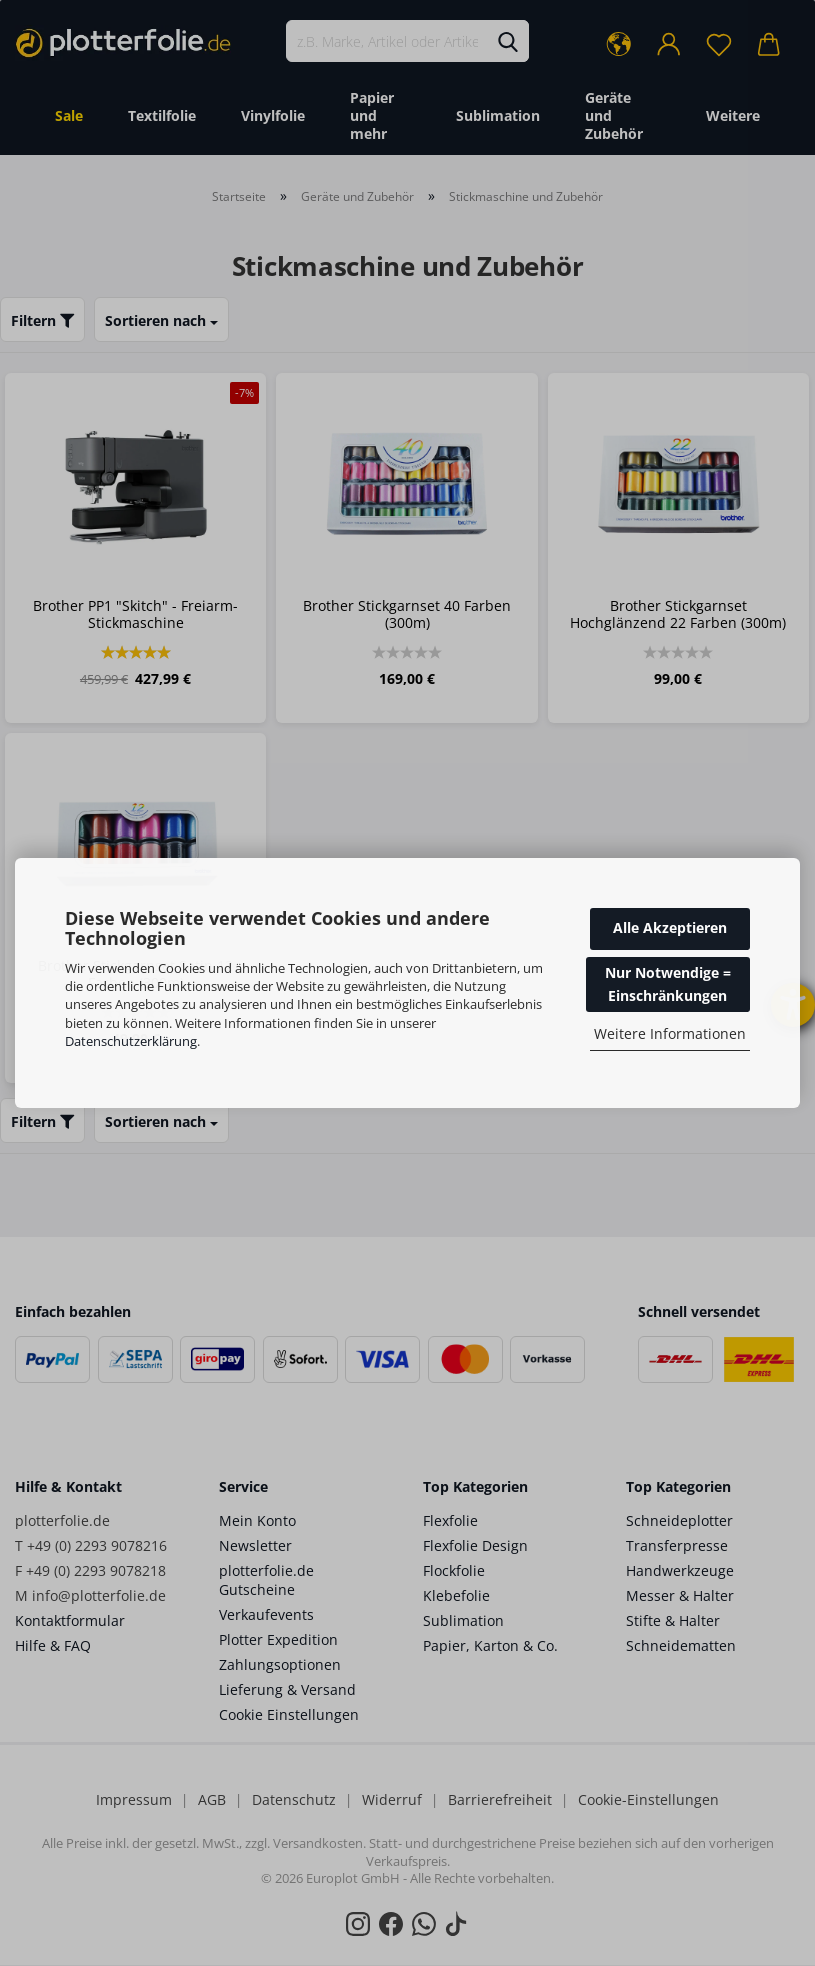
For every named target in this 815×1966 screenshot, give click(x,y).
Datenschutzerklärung (131, 1041)
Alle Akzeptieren (670, 927)
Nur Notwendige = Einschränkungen (668, 983)
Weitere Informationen (670, 1033)
